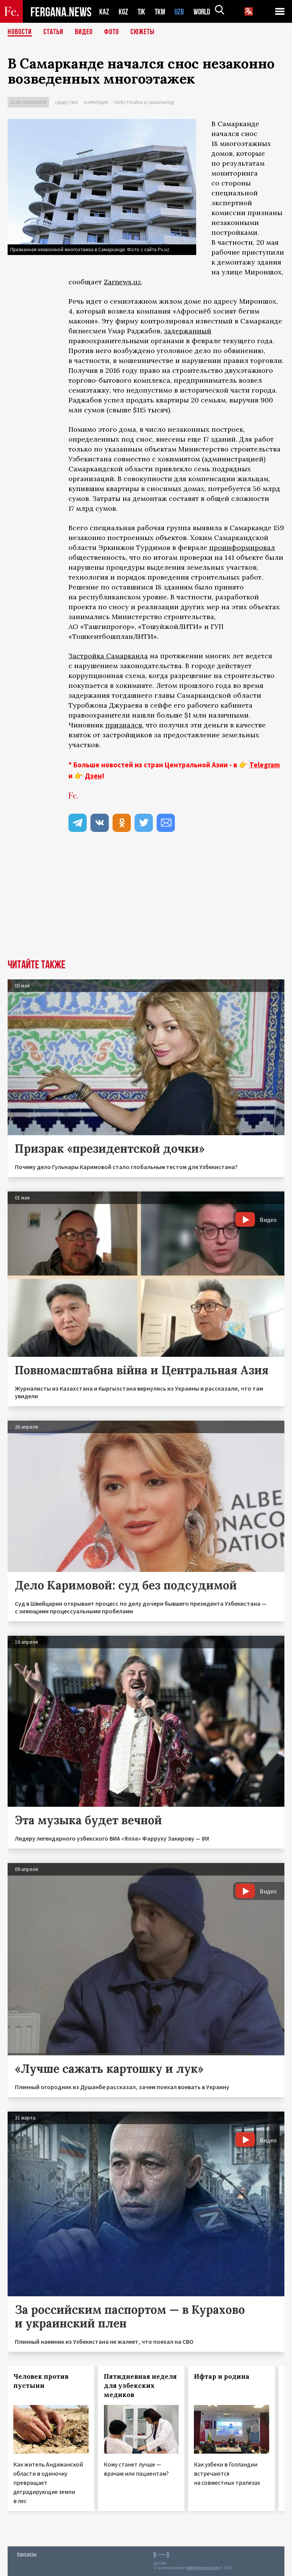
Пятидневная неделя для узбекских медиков (140, 2385)
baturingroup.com (202, 2568)
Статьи (53, 32)
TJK (142, 11)
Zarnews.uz (122, 281)
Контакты (26, 2554)
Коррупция (96, 102)
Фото (111, 32)
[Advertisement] (146, 902)
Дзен (93, 775)
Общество (66, 102)
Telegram (264, 764)
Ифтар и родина (221, 2376)
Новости (20, 32)
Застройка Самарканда (108, 655)
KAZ (104, 11)
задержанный (187, 330)
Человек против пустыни (40, 2381)
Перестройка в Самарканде (144, 102)
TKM (161, 11)
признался (123, 725)
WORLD (204, 11)
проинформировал (242, 547)
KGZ (124, 11)
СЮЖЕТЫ (142, 32)
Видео (84, 32)
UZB (181, 11)
